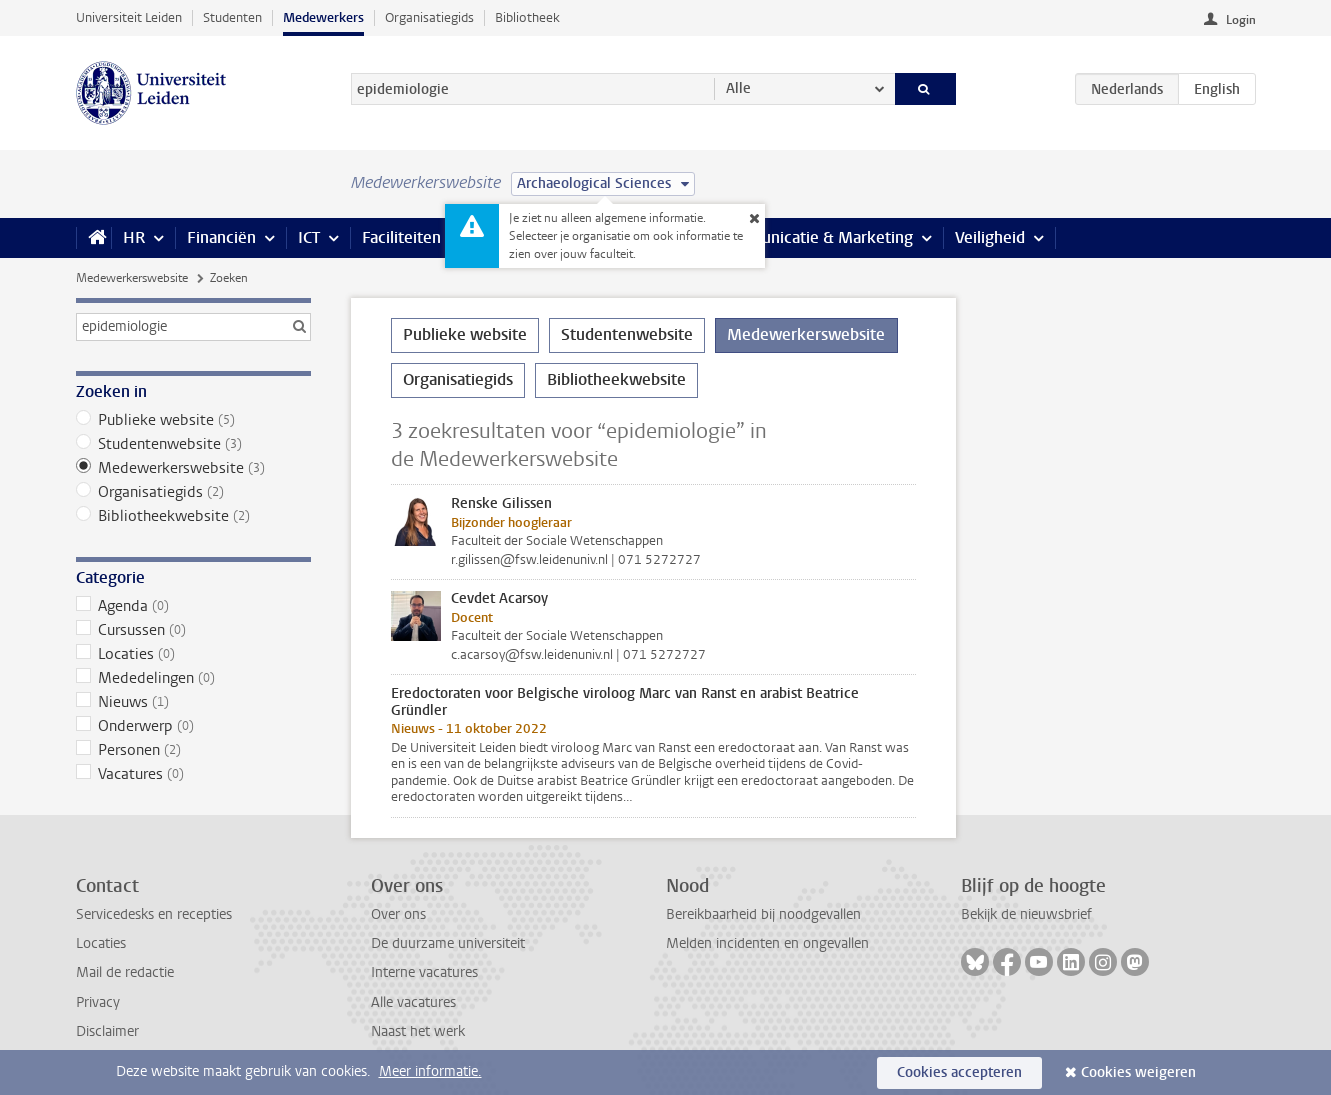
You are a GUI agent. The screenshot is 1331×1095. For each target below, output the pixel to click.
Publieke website (193, 420)
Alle (738, 88)
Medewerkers (323, 17)
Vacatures (193, 774)
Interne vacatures (424, 972)
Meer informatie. (430, 1071)
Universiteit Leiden (129, 17)
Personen (193, 750)
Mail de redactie (125, 972)
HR (134, 237)
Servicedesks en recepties (154, 914)
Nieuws (193, 702)
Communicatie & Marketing (815, 237)
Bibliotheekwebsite (193, 516)
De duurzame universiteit (448, 943)
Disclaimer (107, 1031)
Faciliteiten (401, 237)
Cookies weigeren (1138, 1072)
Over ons (398, 914)
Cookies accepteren (959, 1072)
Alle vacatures (413, 1002)
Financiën (221, 237)
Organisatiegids (429, 17)
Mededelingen (193, 678)
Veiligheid (990, 237)
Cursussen (193, 630)
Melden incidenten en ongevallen (767, 943)
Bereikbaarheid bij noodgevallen (763, 914)
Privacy (98, 1002)
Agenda (193, 606)
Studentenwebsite (193, 444)
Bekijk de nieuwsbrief (1026, 914)
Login (1241, 20)
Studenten (232, 17)
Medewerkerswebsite (132, 278)
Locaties (193, 654)
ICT (309, 237)
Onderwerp (193, 726)
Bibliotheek (527, 17)
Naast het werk (418, 1031)
